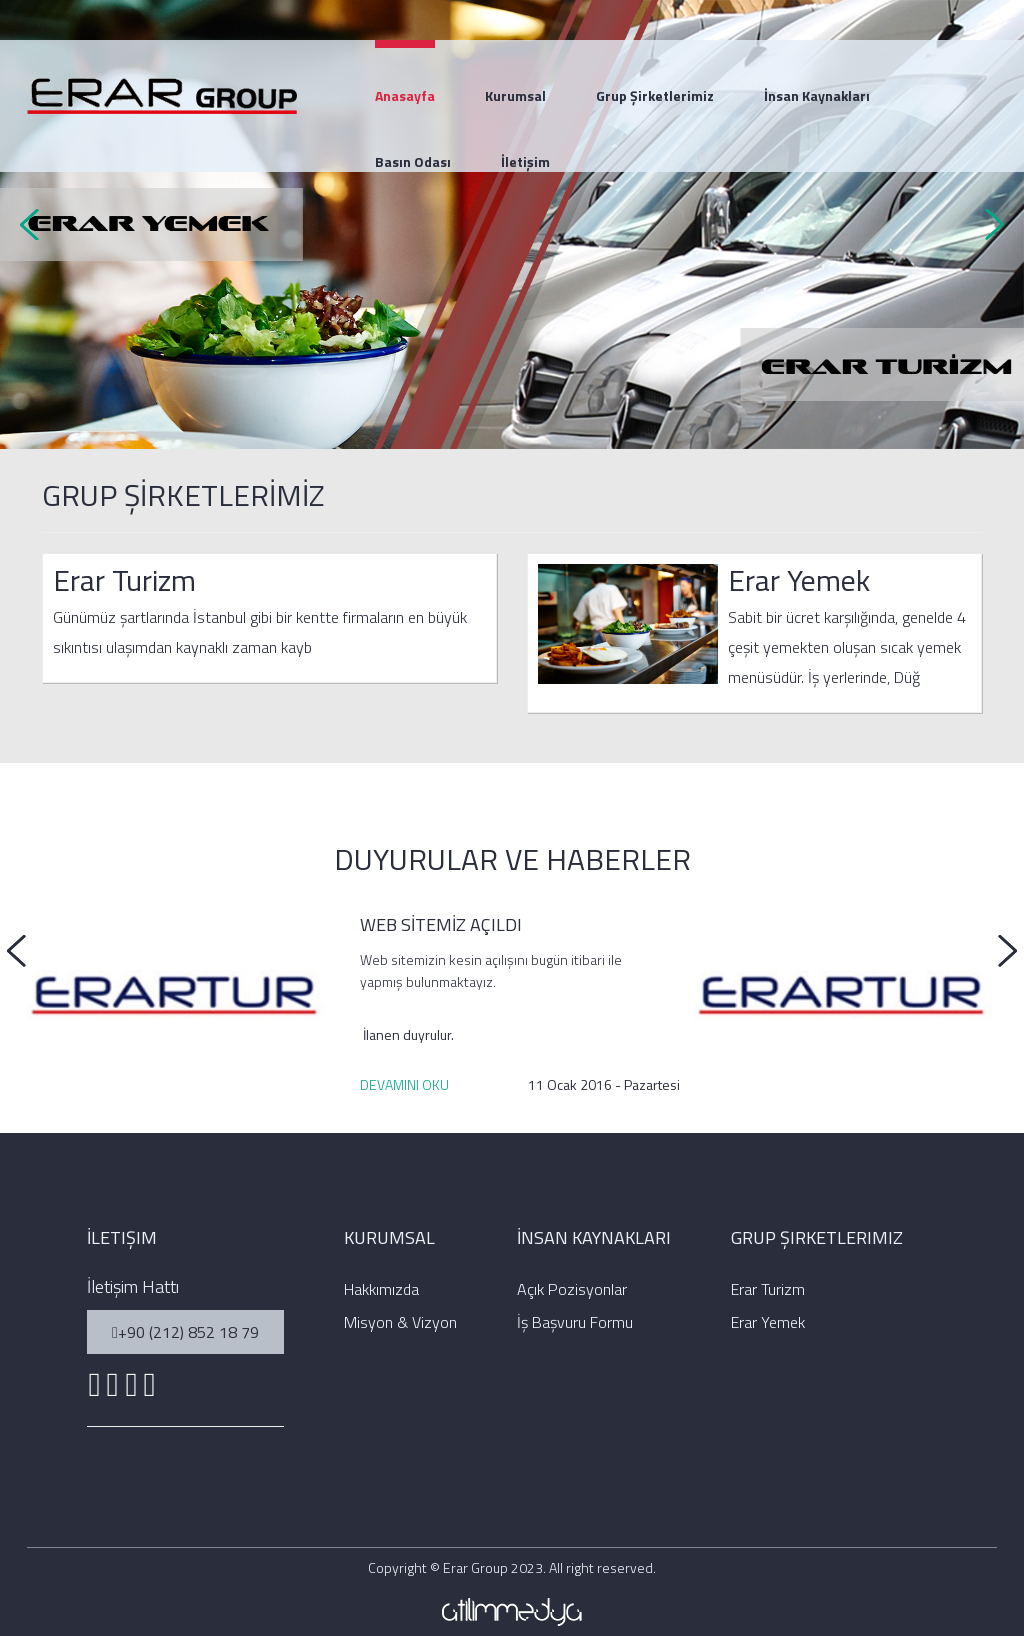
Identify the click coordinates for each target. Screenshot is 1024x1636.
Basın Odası (413, 161)
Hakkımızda (381, 1289)
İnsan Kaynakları (817, 95)
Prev (36, 225)
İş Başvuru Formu (575, 1322)
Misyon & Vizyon (400, 1322)
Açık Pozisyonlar (572, 1289)
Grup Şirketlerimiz (655, 95)
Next (988, 225)
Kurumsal (515, 95)
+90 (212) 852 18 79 (185, 1332)
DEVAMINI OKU (404, 1084)
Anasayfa (405, 95)
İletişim (525, 161)
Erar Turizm (124, 580)
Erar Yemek (799, 580)
